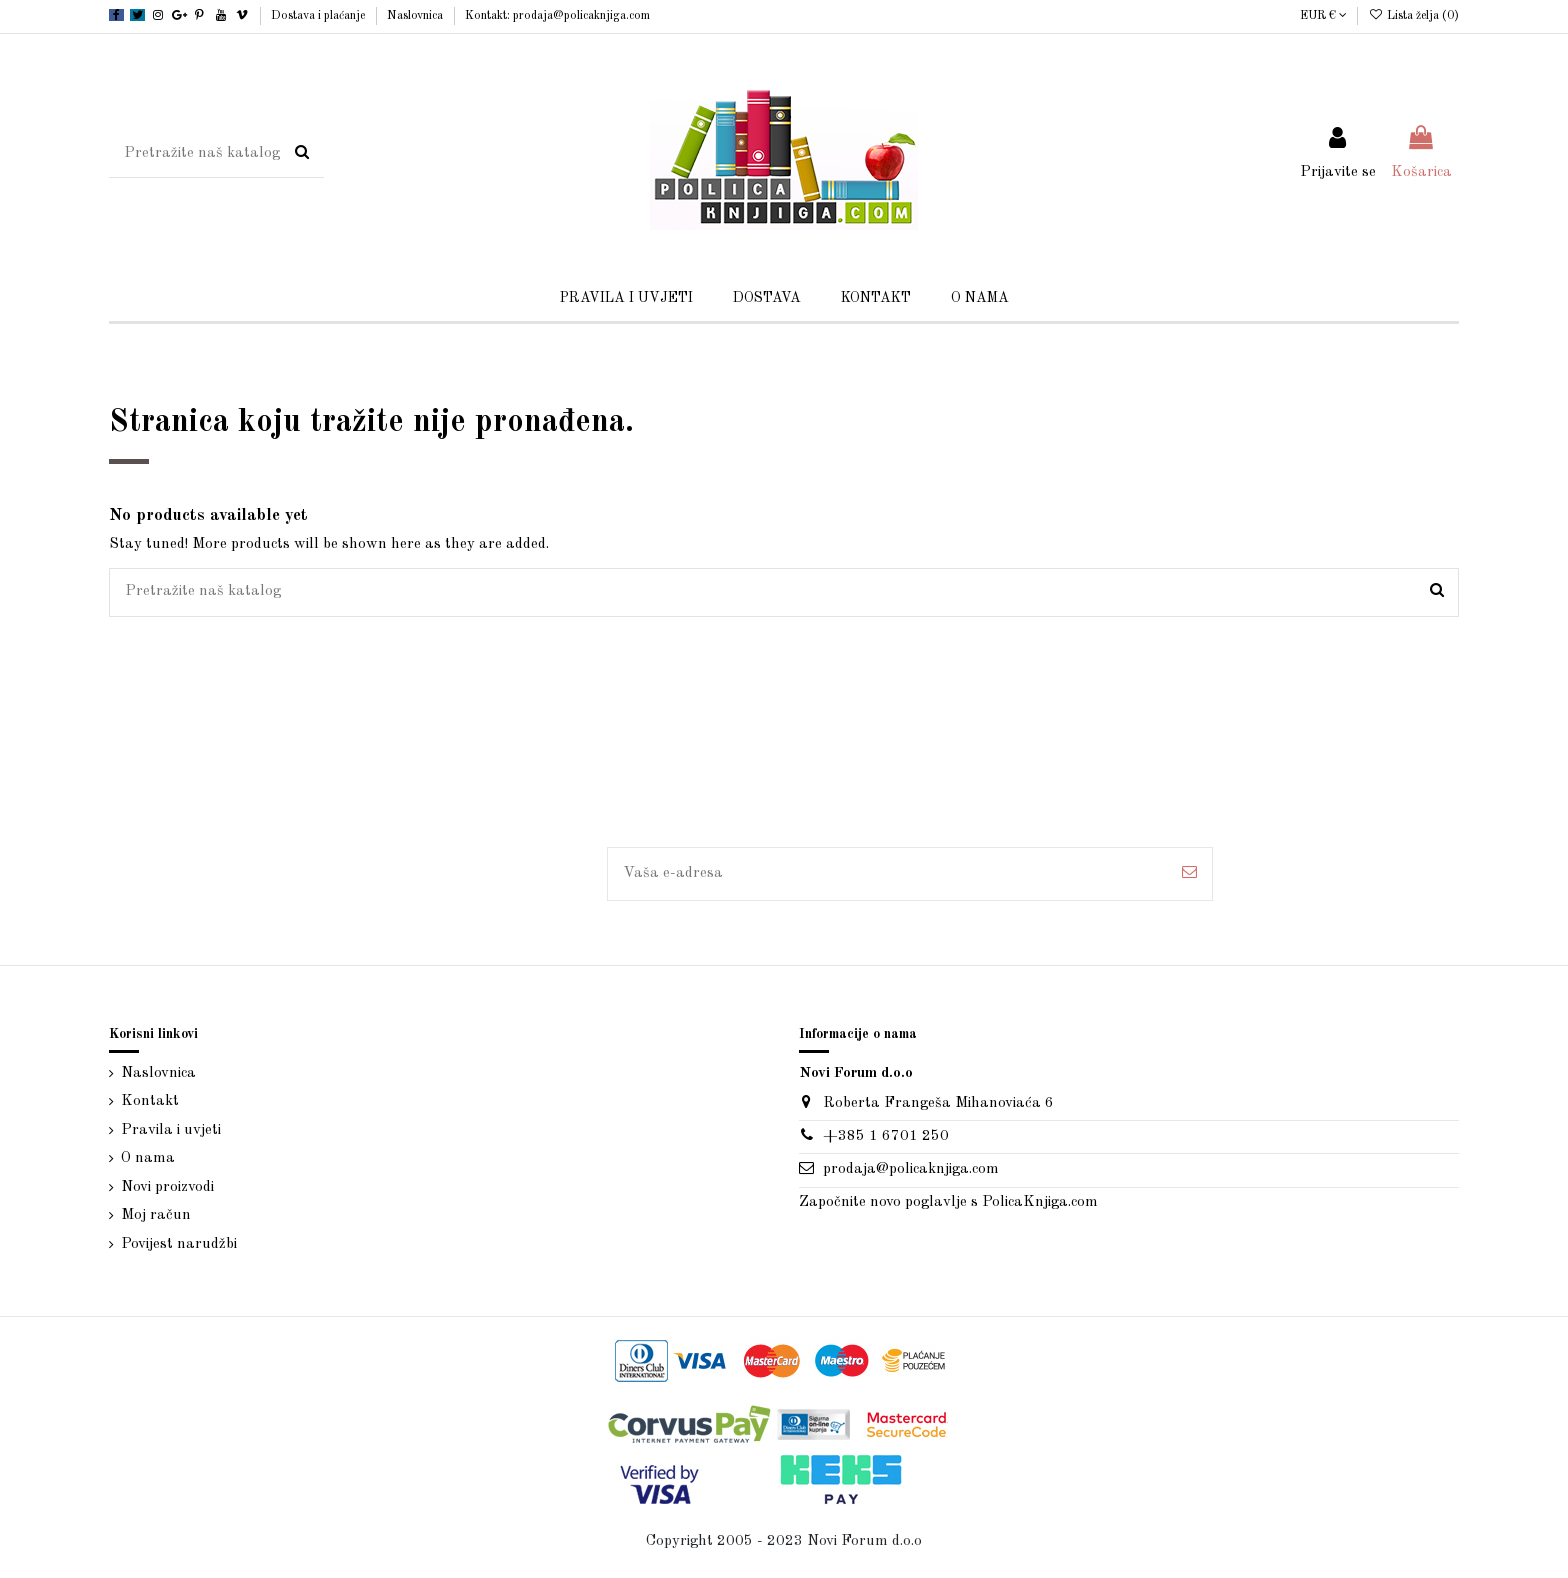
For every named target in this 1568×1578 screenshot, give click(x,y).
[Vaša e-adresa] (887, 874)
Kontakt (150, 1101)
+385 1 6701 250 (886, 1136)
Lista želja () (1414, 16)
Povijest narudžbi (179, 1244)
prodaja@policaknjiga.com (911, 1169)
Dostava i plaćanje (319, 16)
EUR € (1323, 16)
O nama (148, 1158)
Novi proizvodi (167, 1187)
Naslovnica (416, 16)
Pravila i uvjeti (171, 1130)
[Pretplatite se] (1189, 874)
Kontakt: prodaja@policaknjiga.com (557, 16)
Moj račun (156, 1215)
